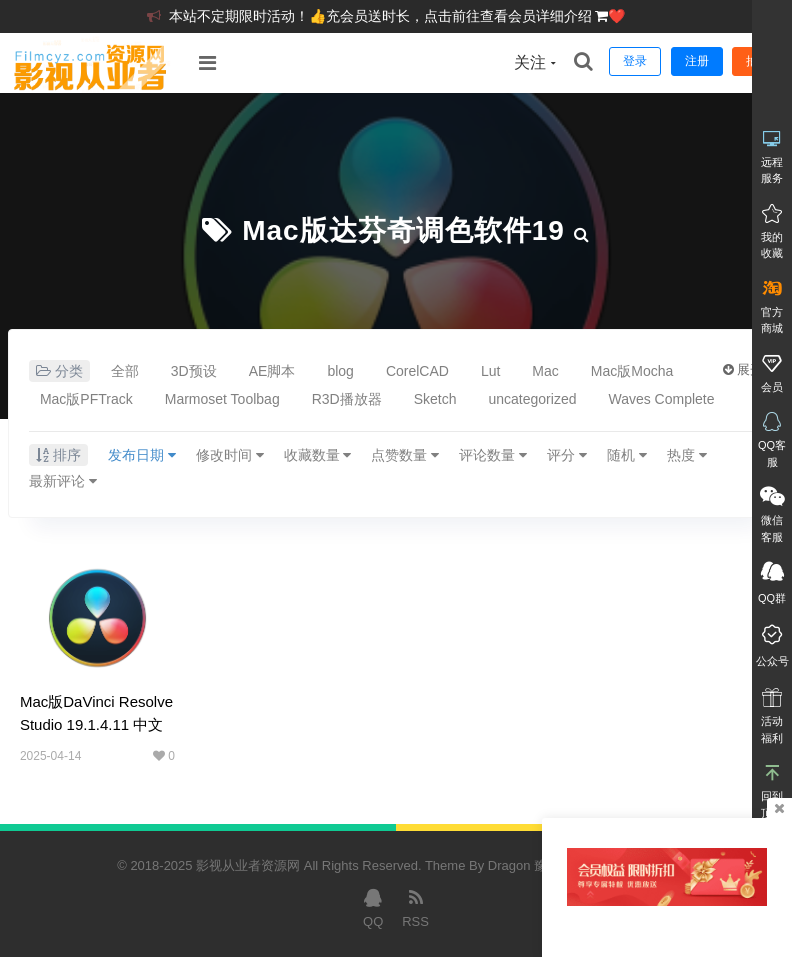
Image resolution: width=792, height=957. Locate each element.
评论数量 (493, 455)
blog (340, 371)
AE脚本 (272, 371)
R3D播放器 (347, 399)
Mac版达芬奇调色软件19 (403, 230)
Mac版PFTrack (86, 399)
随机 (627, 455)
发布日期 (142, 455)
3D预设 (194, 371)
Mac (545, 371)
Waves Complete (661, 399)
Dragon (509, 865)
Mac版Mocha (632, 371)
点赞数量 (405, 455)
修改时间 (230, 455)
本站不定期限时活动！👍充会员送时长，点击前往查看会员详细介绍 (382, 16)
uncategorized (533, 399)
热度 (687, 455)
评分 (567, 455)
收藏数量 (318, 455)
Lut (490, 371)
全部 (125, 371)
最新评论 (63, 481)
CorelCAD (417, 371)
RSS (415, 907)
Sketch (435, 399)
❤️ (616, 16)
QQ (373, 907)
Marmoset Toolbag (222, 399)
